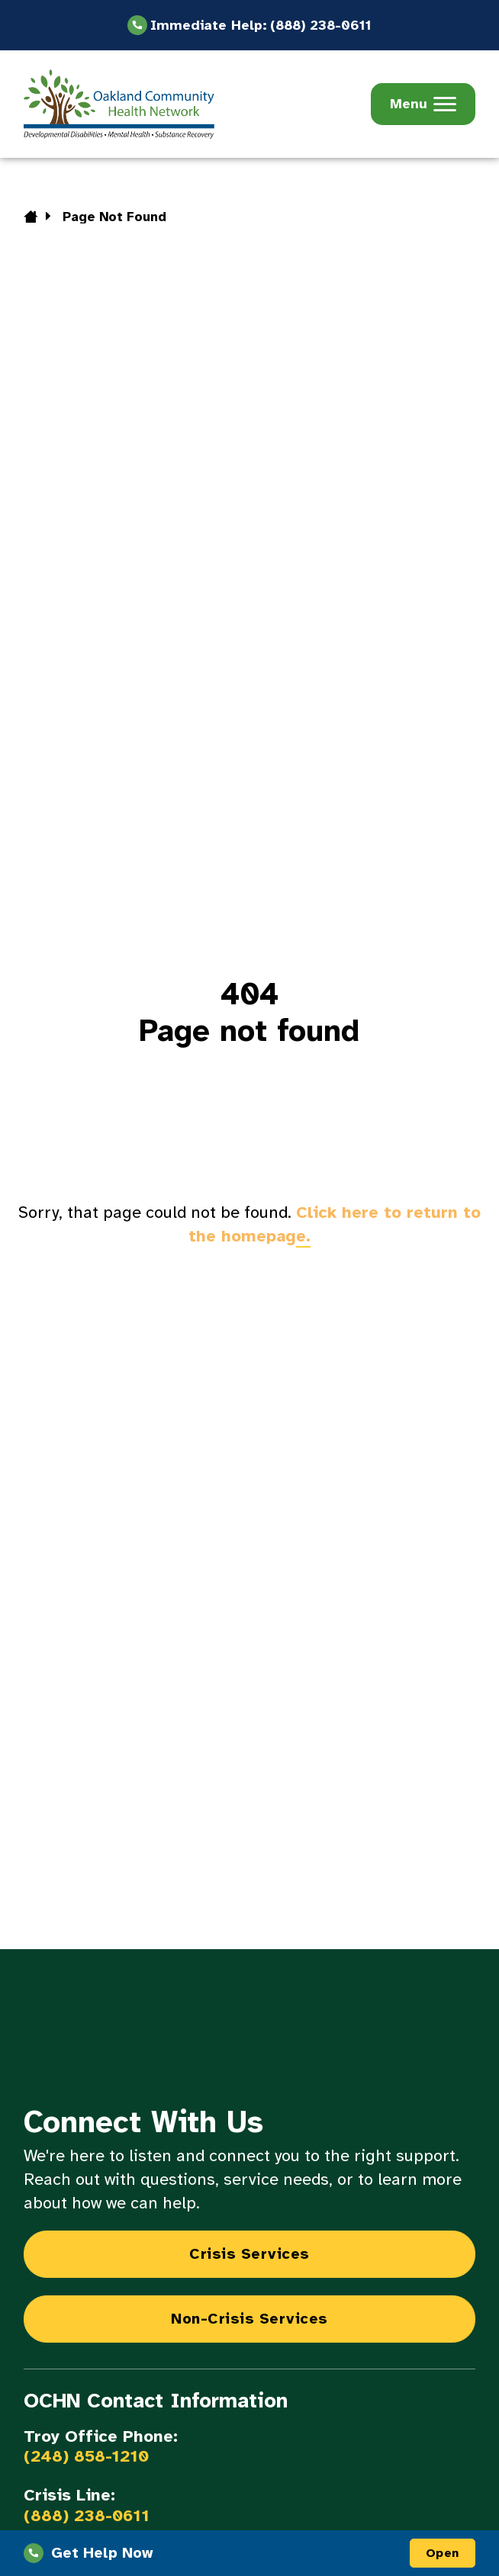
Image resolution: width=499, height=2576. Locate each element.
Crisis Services (249, 2253)
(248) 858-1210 (86, 2456)
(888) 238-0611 (87, 2515)
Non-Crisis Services (249, 2318)
